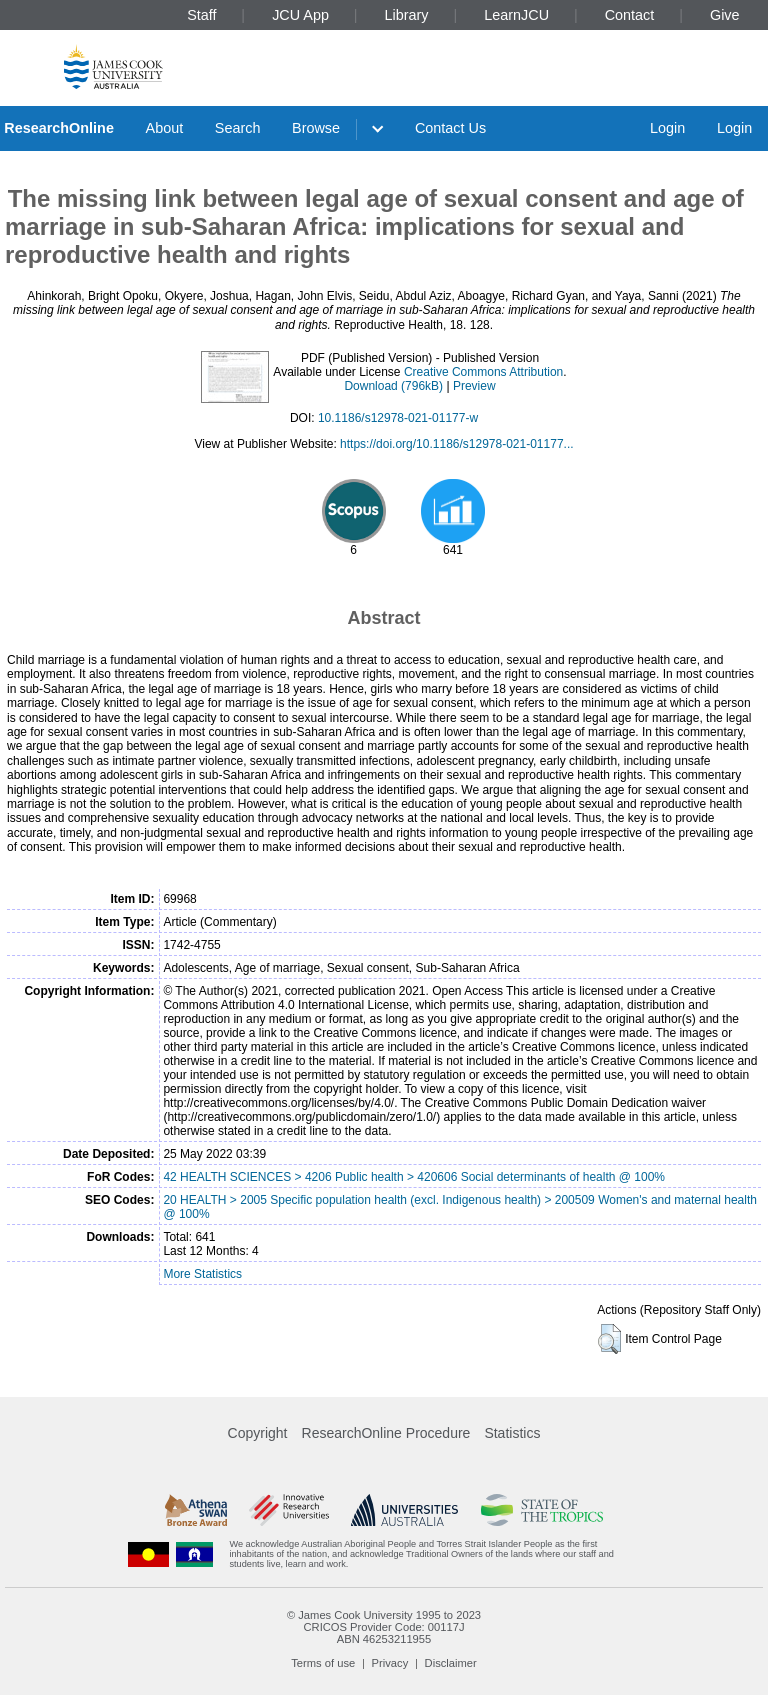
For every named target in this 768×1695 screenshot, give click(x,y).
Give (725, 15)
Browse (316, 128)
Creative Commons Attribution (483, 372)
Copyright (258, 1433)
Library (407, 15)
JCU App (300, 15)
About (165, 128)
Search (238, 128)
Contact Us (450, 128)
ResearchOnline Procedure (386, 1433)
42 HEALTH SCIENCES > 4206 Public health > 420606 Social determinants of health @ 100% (414, 1177)
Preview (474, 386)
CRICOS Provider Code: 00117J (383, 1627)
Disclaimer (451, 1663)
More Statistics (202, 1274)
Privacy (390, 1663)
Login (667, 128)
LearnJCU (516, 15)
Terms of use (323, 1663)
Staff (201, 15)
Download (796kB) (393, 386)
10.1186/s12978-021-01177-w (398, 418)
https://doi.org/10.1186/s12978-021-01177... (457, 444)
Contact (630, 15)
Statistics (512, 1433)
